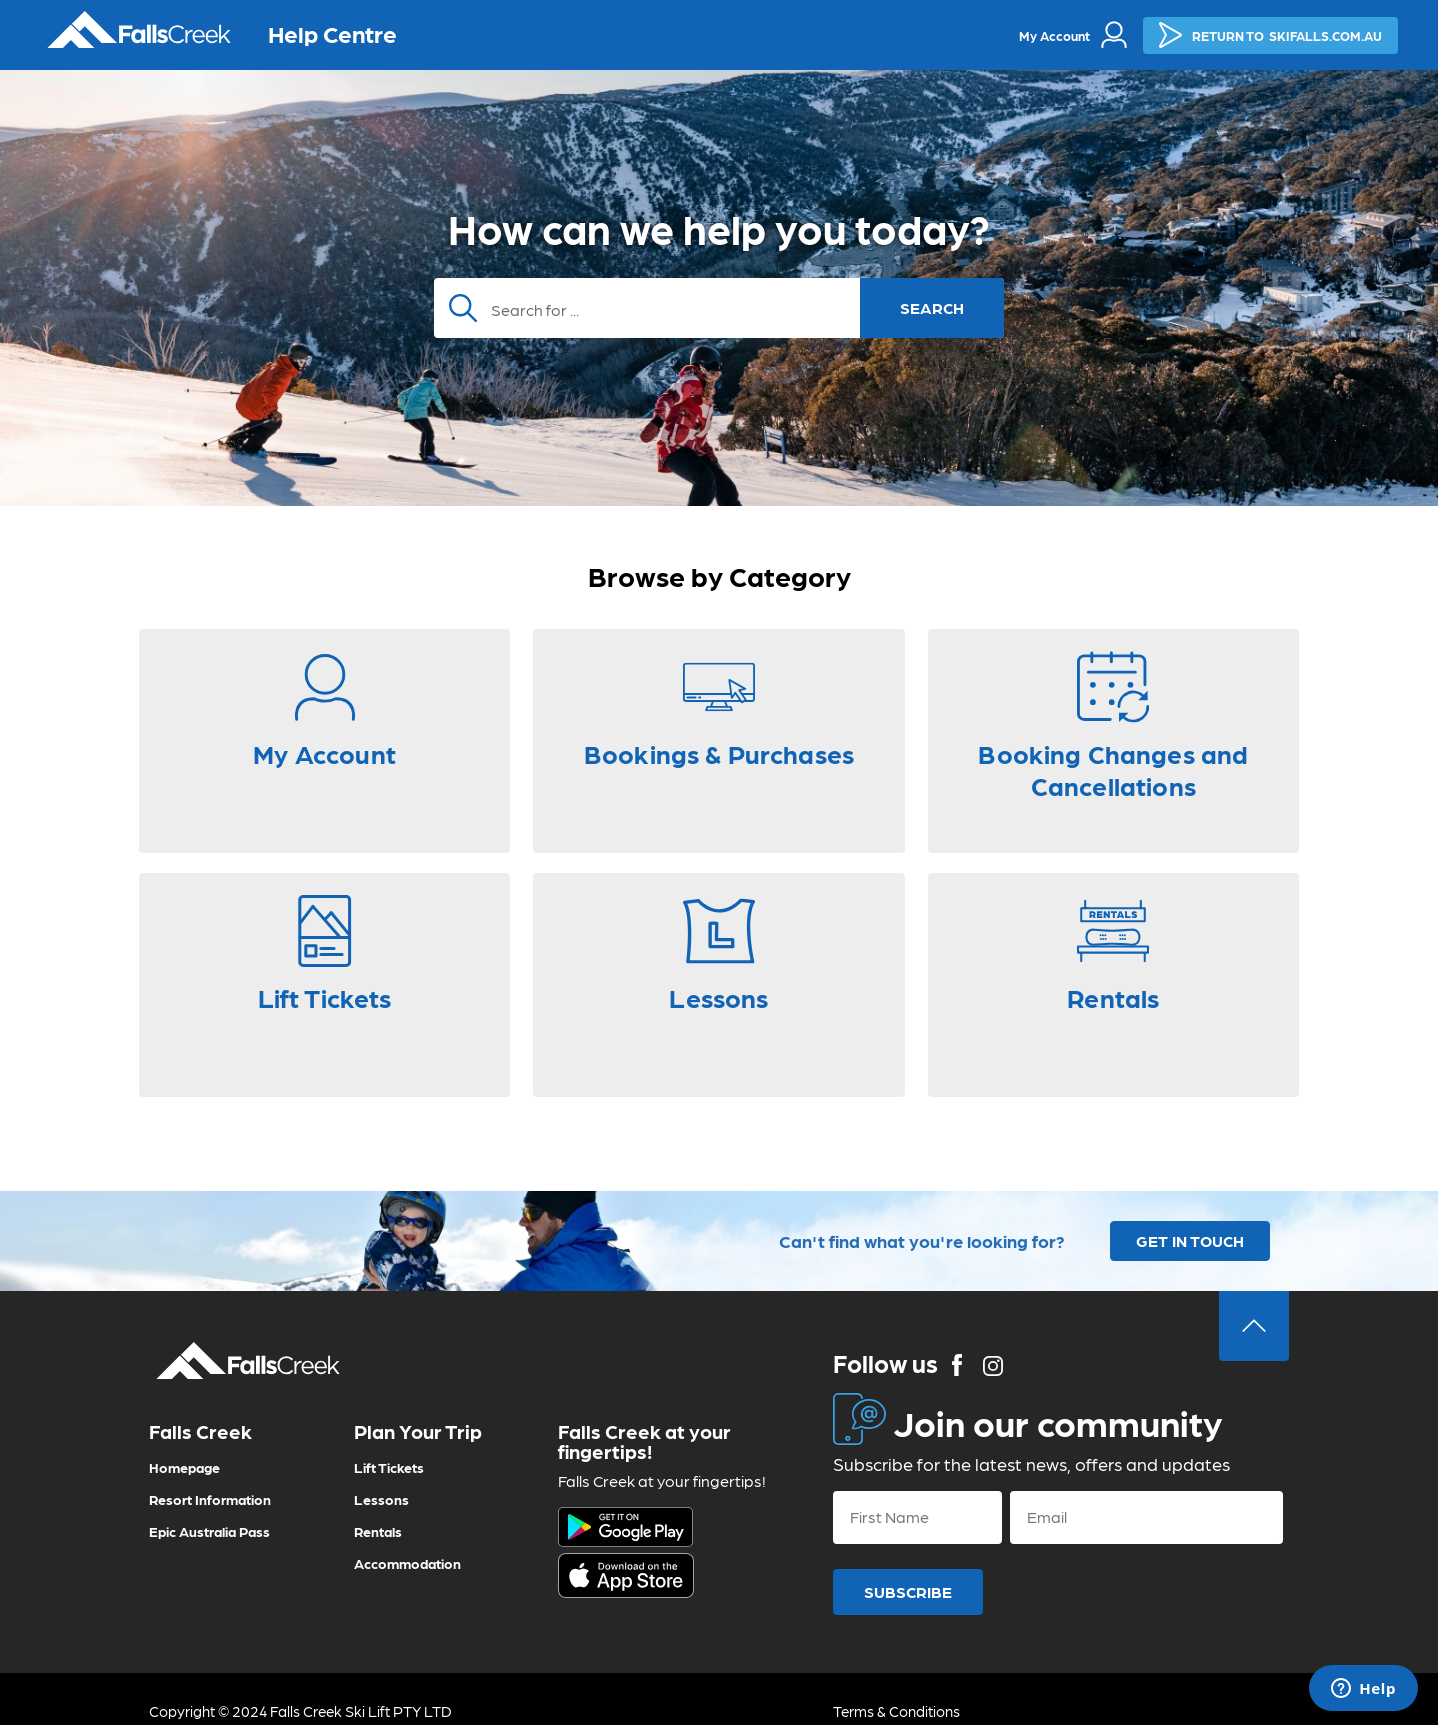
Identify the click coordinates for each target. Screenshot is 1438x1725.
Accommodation (407, 1563)
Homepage (184, 1467)
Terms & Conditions (896, 1711)
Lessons (381, 1499)
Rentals (378, 1531)
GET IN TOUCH (1190, 1240)
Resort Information (210, 1499)
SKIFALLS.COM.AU (1270, 35)
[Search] (719, 308)
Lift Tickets (389, 1467)
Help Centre (332, 32)
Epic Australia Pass (209, 1531)
